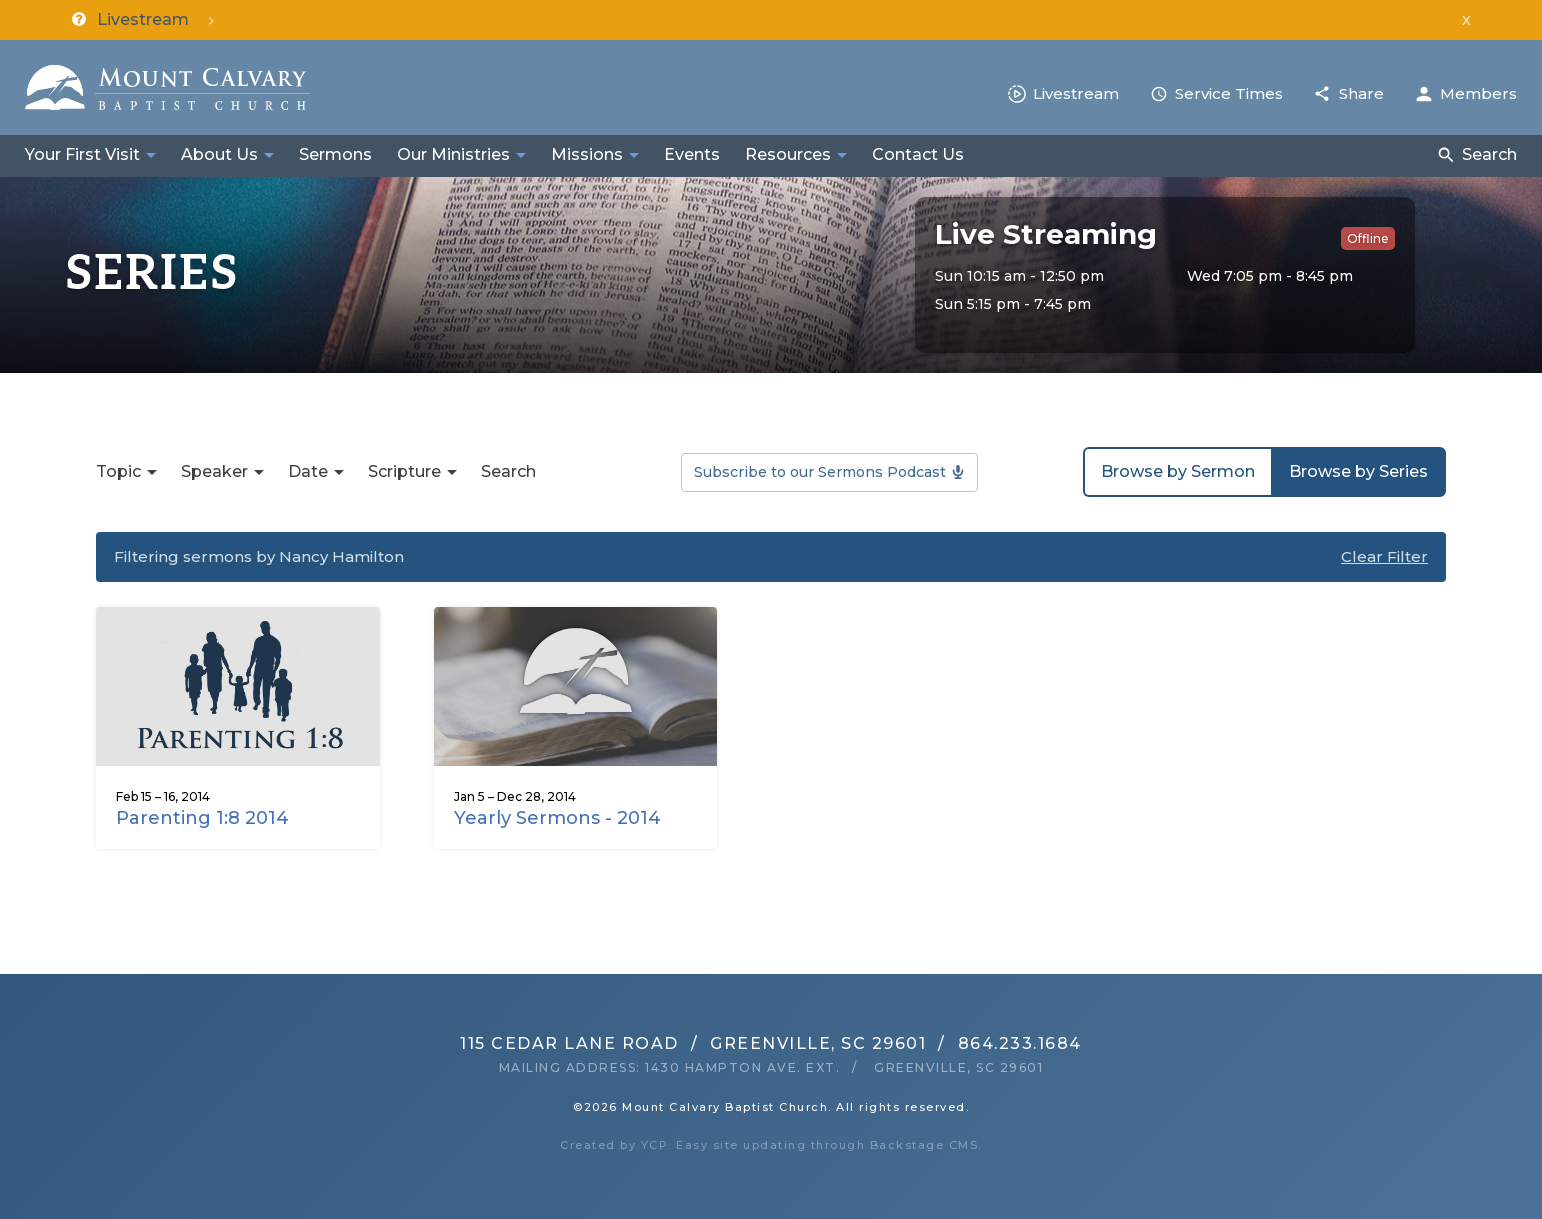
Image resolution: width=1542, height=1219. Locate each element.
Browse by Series (1358, 471)
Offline (1368, 238)
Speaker (214, 471)
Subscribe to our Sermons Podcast (820, 472)
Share (1361, 93)
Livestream (1076, 93)
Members (1478, 93)
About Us (219, 154)
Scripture (404, 471)
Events (692, 154)
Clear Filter (1384, 556)
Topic (118, 471)
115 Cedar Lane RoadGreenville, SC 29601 (693, 1043)
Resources (788, 154)
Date (308, 471)
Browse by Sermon (1178, 471)
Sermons (335, 154)
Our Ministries (453, 154)
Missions (587, 154)
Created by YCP (614, 1145)
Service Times (1229, 93)
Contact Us (918, 154)
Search (1489, 154)
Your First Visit (82, 154)
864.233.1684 (1020, 1043)
